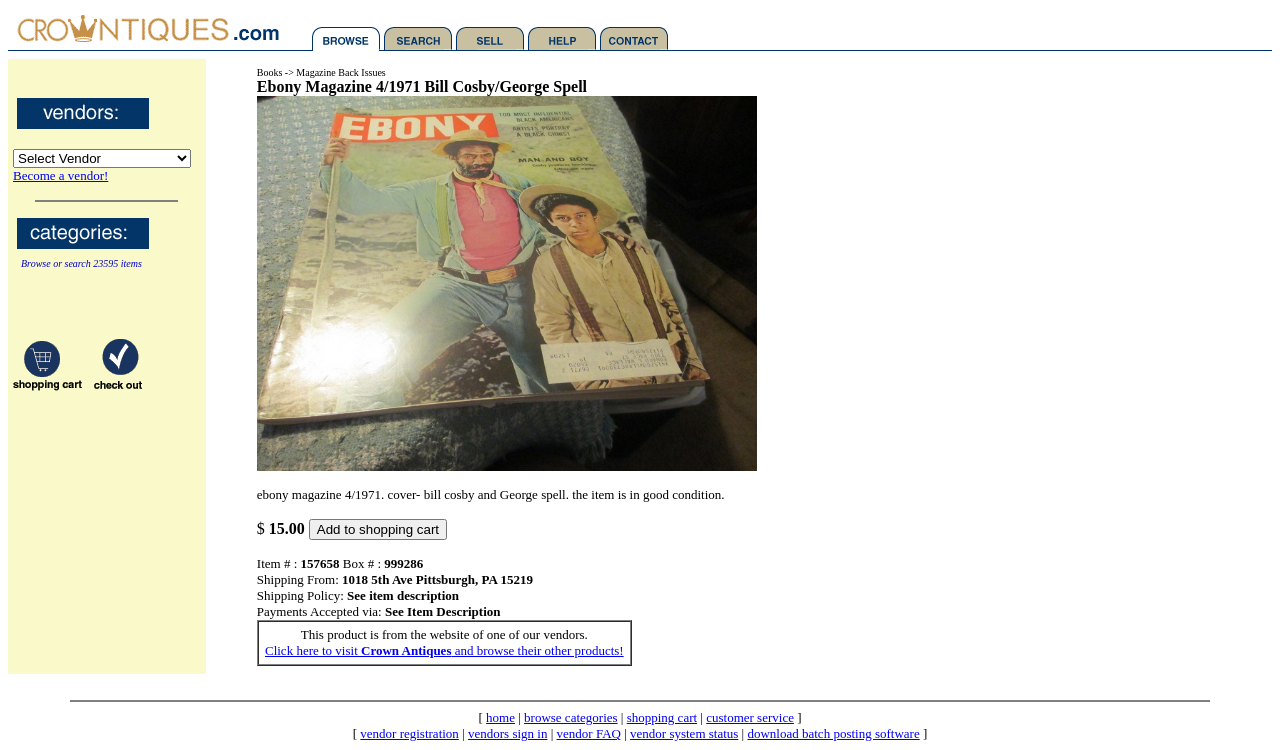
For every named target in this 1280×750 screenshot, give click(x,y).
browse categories (571, 717)
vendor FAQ (589, 733)
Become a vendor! (60, 175)
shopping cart (662, 717)
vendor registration (409, 733)
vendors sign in (507, 733)
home (500, 717)
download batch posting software (833, 733)
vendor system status (684, 733)
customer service (750, 717)
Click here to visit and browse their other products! (444, 650)
